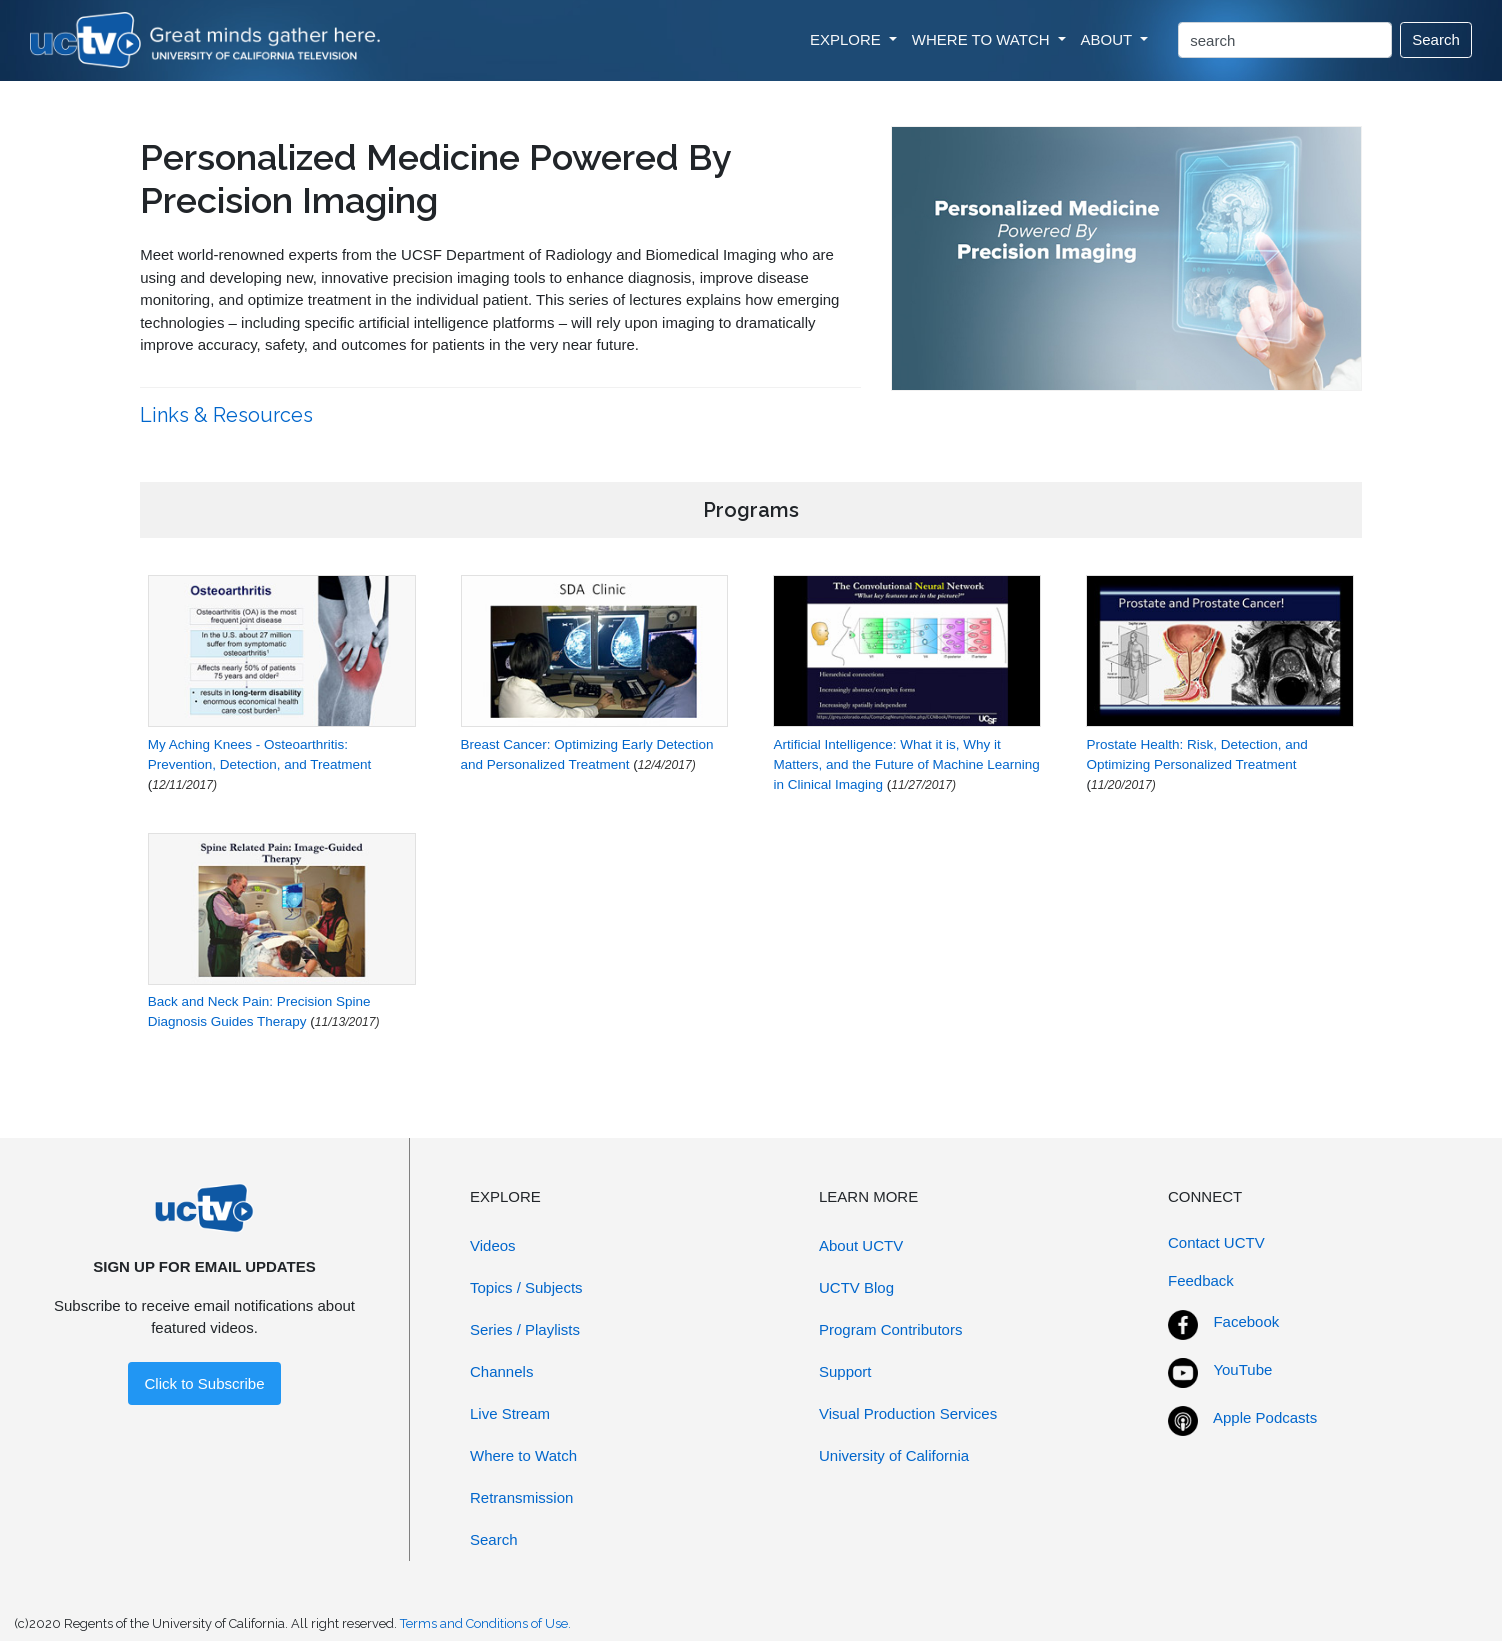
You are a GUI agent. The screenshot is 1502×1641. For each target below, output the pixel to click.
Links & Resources (229, 415)
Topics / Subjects (526, 1287)
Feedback (1201, 1280)
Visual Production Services (908, 1413)
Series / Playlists (525, 1329)
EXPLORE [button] (847, 39)
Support (845, 1371)
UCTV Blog (856, 1287)
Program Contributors (890, 1329)
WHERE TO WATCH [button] (983, 39)
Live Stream (510, 1413)
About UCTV (861, 1245)
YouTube (1242, 1369)
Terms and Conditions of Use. (485, 1623)
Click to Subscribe (204, 1383)
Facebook (1246, 1321)
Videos (493, 1245)
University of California (894, 1455)
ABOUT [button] (1109, 39)
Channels (501, 1371)
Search (1436, 39)
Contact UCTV (1216, 1242)
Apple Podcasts (1265, 1417)
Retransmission (521, 1497)
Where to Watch (523, 1455)
